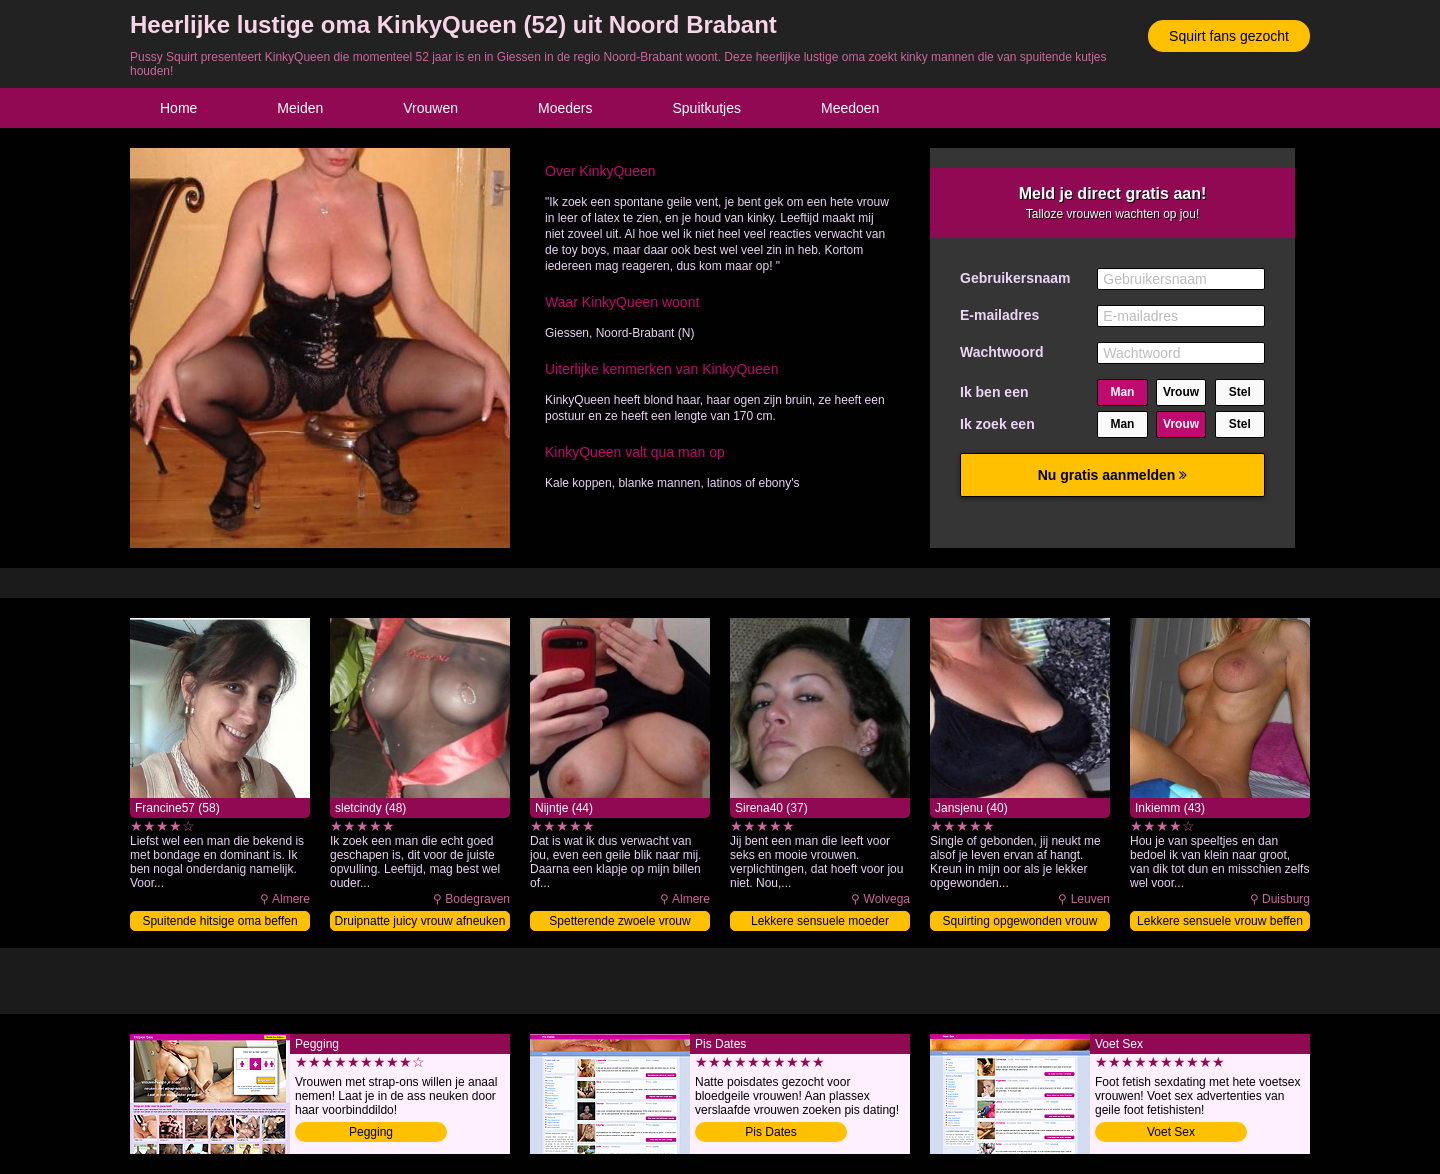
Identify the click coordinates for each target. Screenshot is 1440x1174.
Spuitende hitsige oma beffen (219, 921)
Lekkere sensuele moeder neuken (820, 922)
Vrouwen (430, 108)
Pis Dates (770, 1132)
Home (178, 108)
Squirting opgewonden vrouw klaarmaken (1020, 922)
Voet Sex (1171, 1132)
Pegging (371, 1132)
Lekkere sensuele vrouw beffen (1220, 921)
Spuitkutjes (707, 108)
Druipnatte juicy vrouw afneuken (420, 921)
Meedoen (850, 108)
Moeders (565, 108)
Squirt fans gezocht (1229, 36)
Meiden (300, 108)
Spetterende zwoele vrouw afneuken (619, 922)
